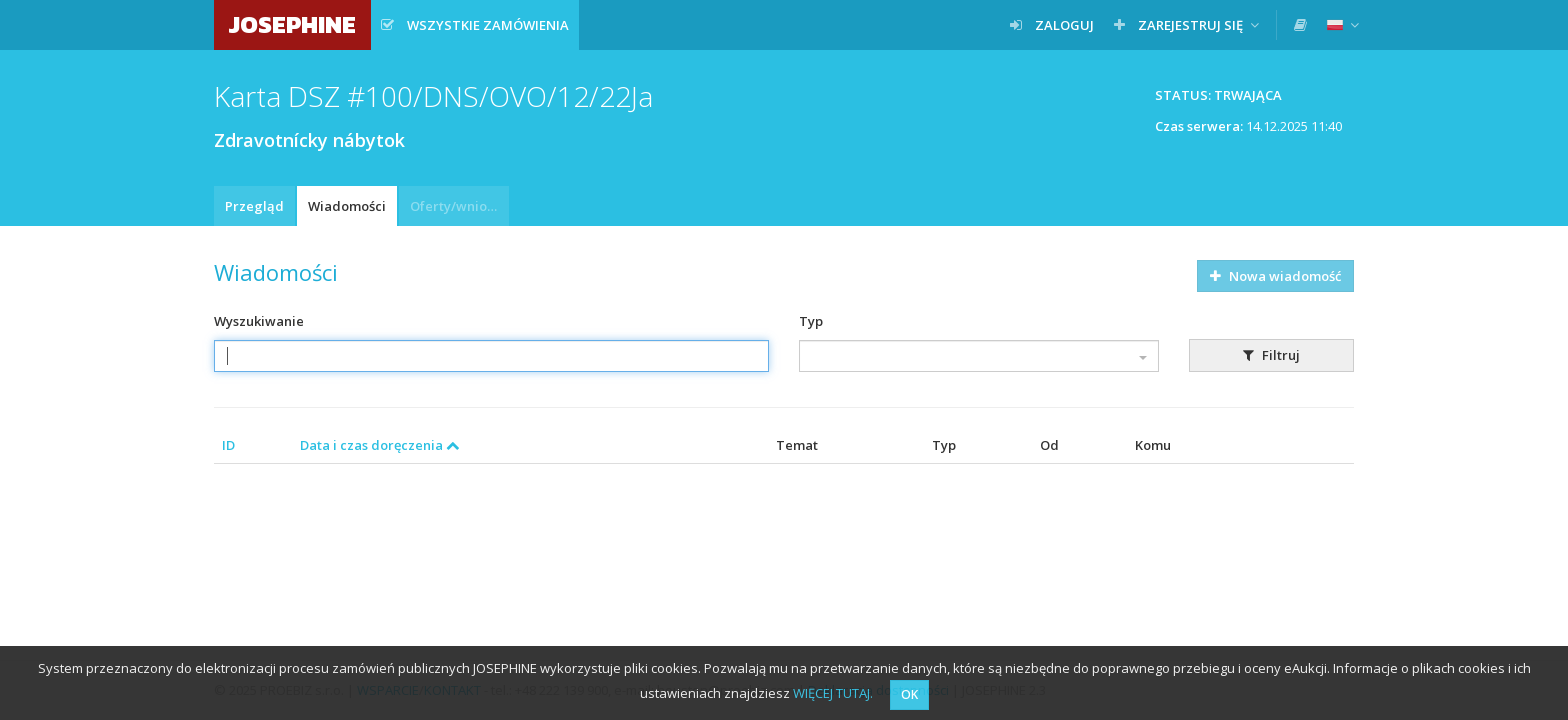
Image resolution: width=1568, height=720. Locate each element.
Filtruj (1271, 355)
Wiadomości (347, 206)
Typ (811, 321)
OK (909, 694)
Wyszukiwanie (259, 321)
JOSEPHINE (292, 24)
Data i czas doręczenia (380, 445)
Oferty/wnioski (457, 206)
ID (228, 445)
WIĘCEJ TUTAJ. (833, 693)
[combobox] (979, 356)
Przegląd (254, 206)
